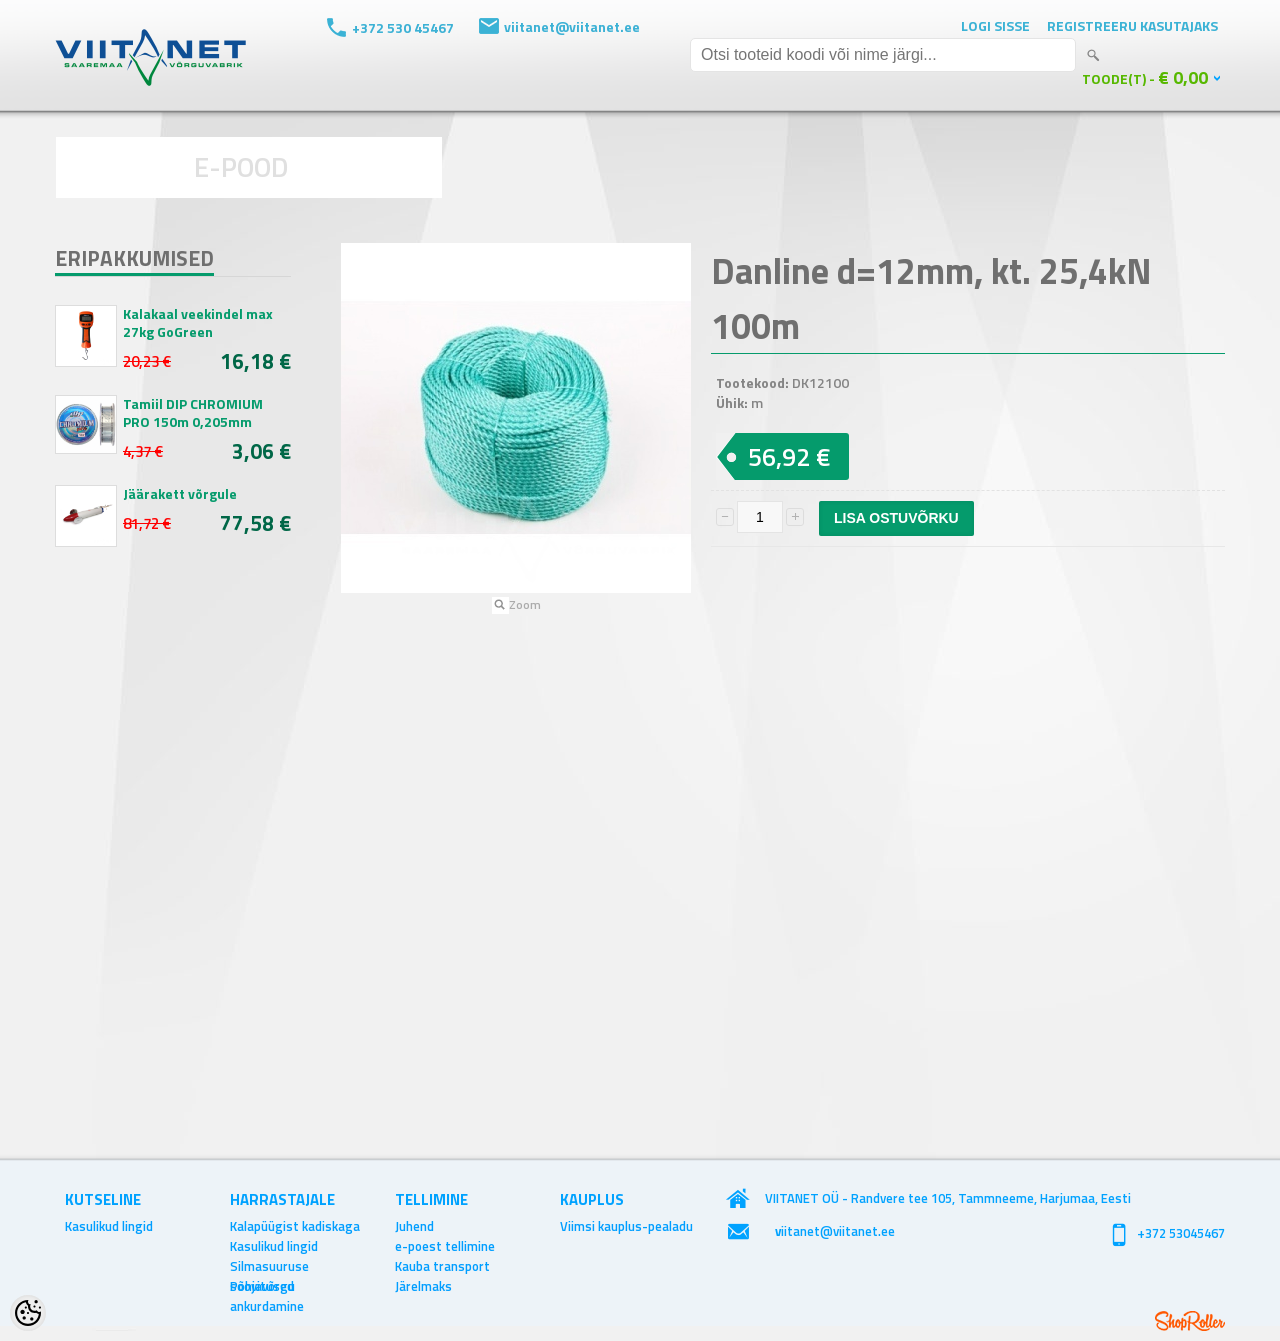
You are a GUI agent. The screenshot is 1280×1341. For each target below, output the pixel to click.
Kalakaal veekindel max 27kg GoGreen (198, 323)
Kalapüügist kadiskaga (295, 1226)
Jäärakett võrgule (180, 494)
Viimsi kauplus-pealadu (626, 1226)
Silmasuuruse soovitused (269, 1266)
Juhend (414, 1226)
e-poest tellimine (445, 1246)
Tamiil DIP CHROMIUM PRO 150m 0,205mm (193, 413)
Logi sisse (995, 25)
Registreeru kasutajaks (1132, 25)
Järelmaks (423, 1286)
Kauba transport (442, 1266)
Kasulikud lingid (109, 1226)
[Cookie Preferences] (28, 1313)
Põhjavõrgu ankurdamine (267, 1286)
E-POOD (241, 166)
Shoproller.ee (1190, 1321)
